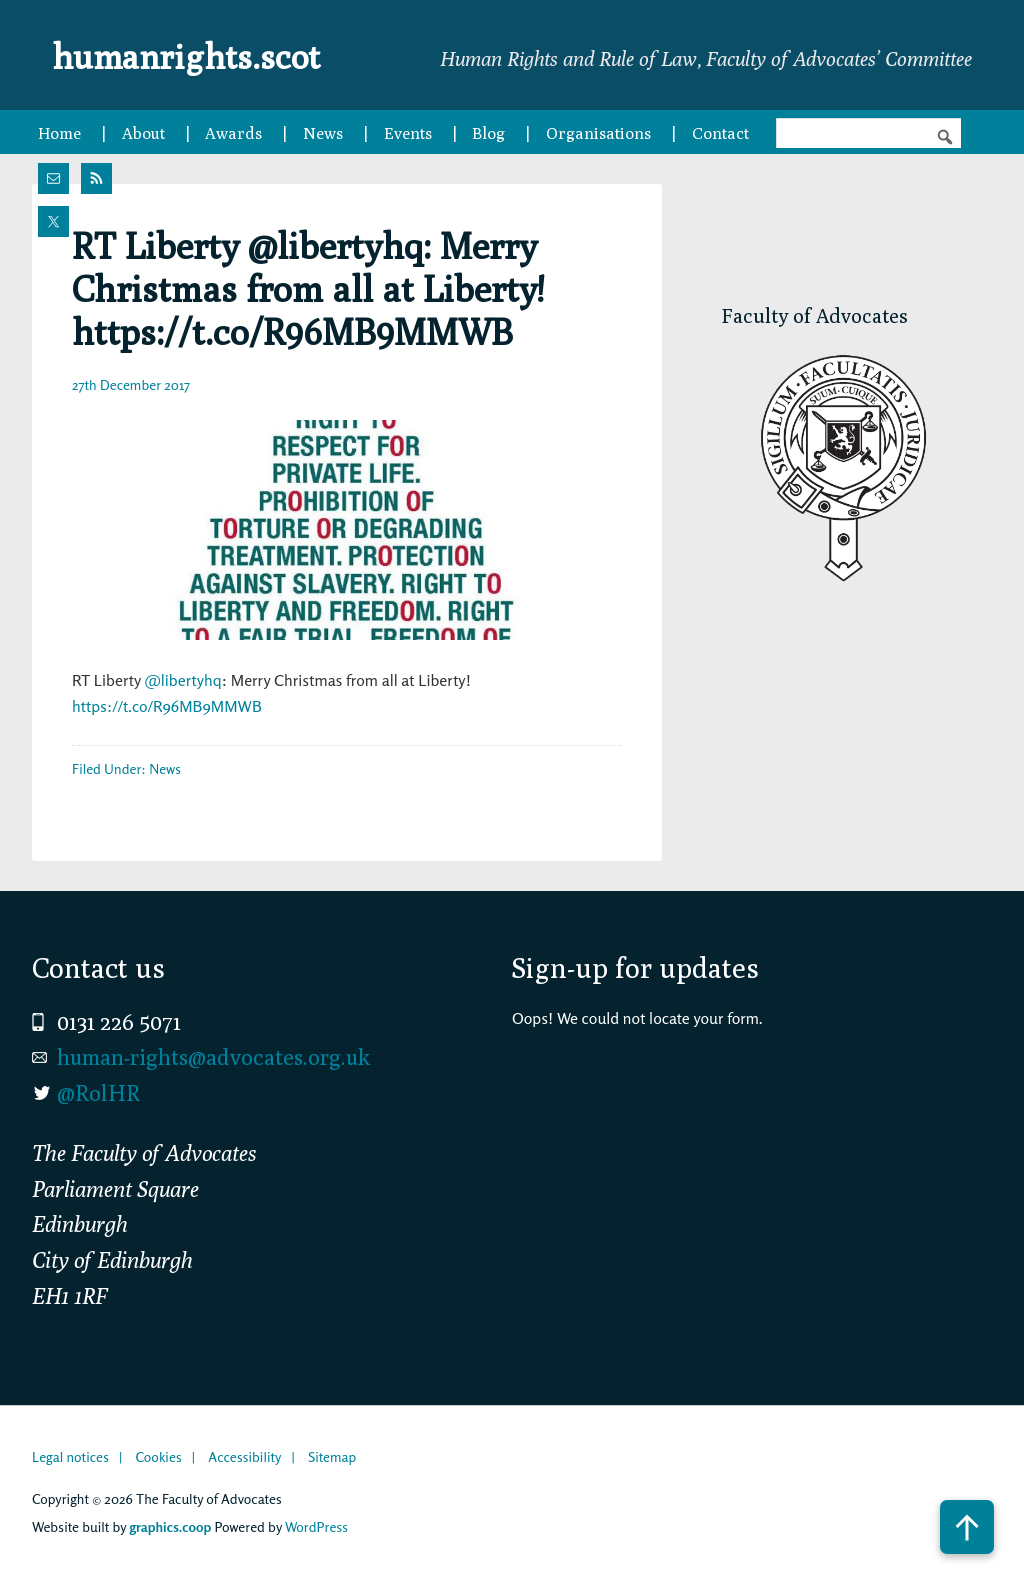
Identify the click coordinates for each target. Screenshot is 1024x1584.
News (165, 768)
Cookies (158, 1456)
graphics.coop (170, 1526)
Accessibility (244, 1456)
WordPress (316, 1526)
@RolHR (98, 1093)
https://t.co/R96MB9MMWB (167, 706)
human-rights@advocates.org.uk (213, 1057)
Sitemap (332, 1456)
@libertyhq (182, 680)
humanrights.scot (210, 54)
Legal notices (70, 1456)
